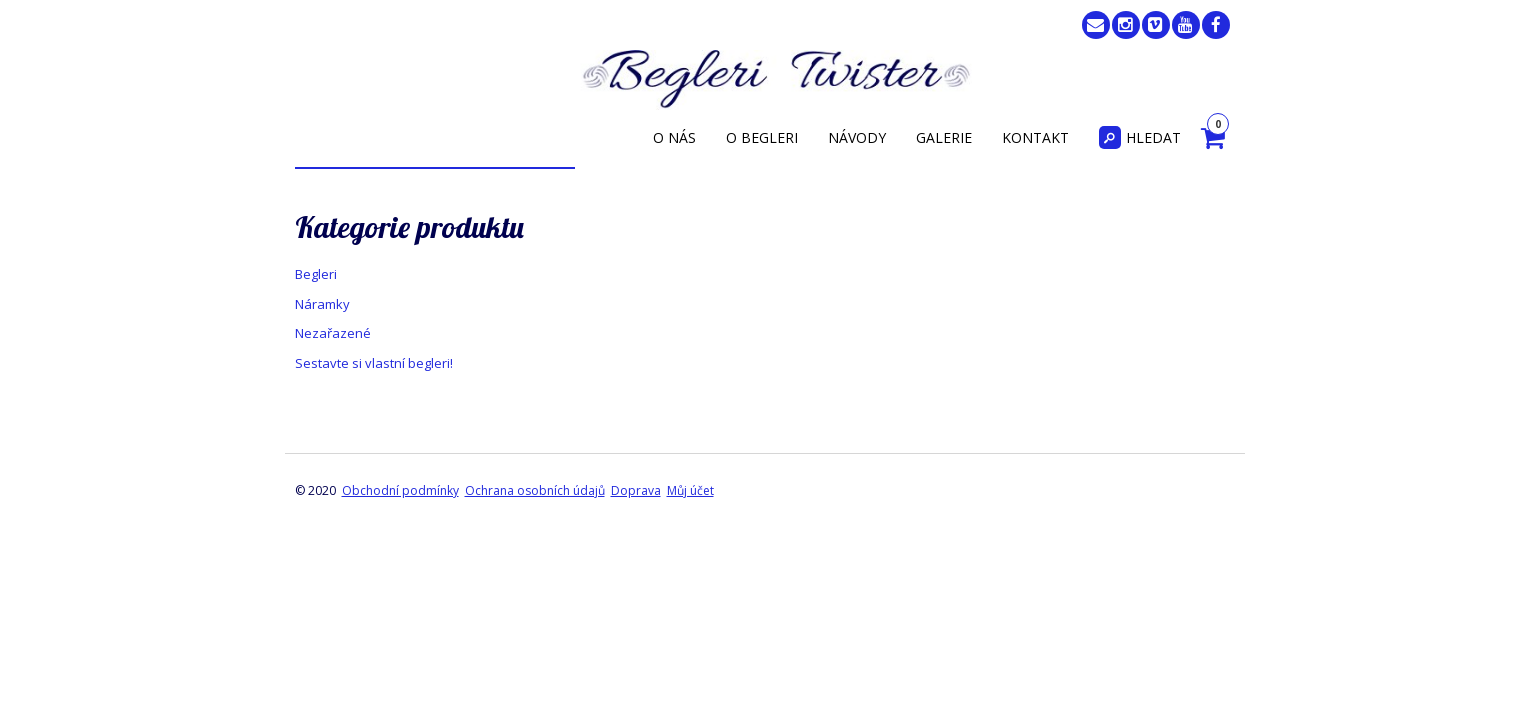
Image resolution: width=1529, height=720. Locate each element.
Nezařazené (333, 333)
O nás (674, 137)
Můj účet (690, 490)
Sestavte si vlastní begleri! (374, 363)
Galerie (944, 137)
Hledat (1140, 137)
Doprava (636, 490)
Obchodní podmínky (400, 490)
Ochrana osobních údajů (535, 490)
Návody (857, 137)
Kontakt (1035, 137)
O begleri (762, 137)
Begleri (316, 274)
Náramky (322, 304)
